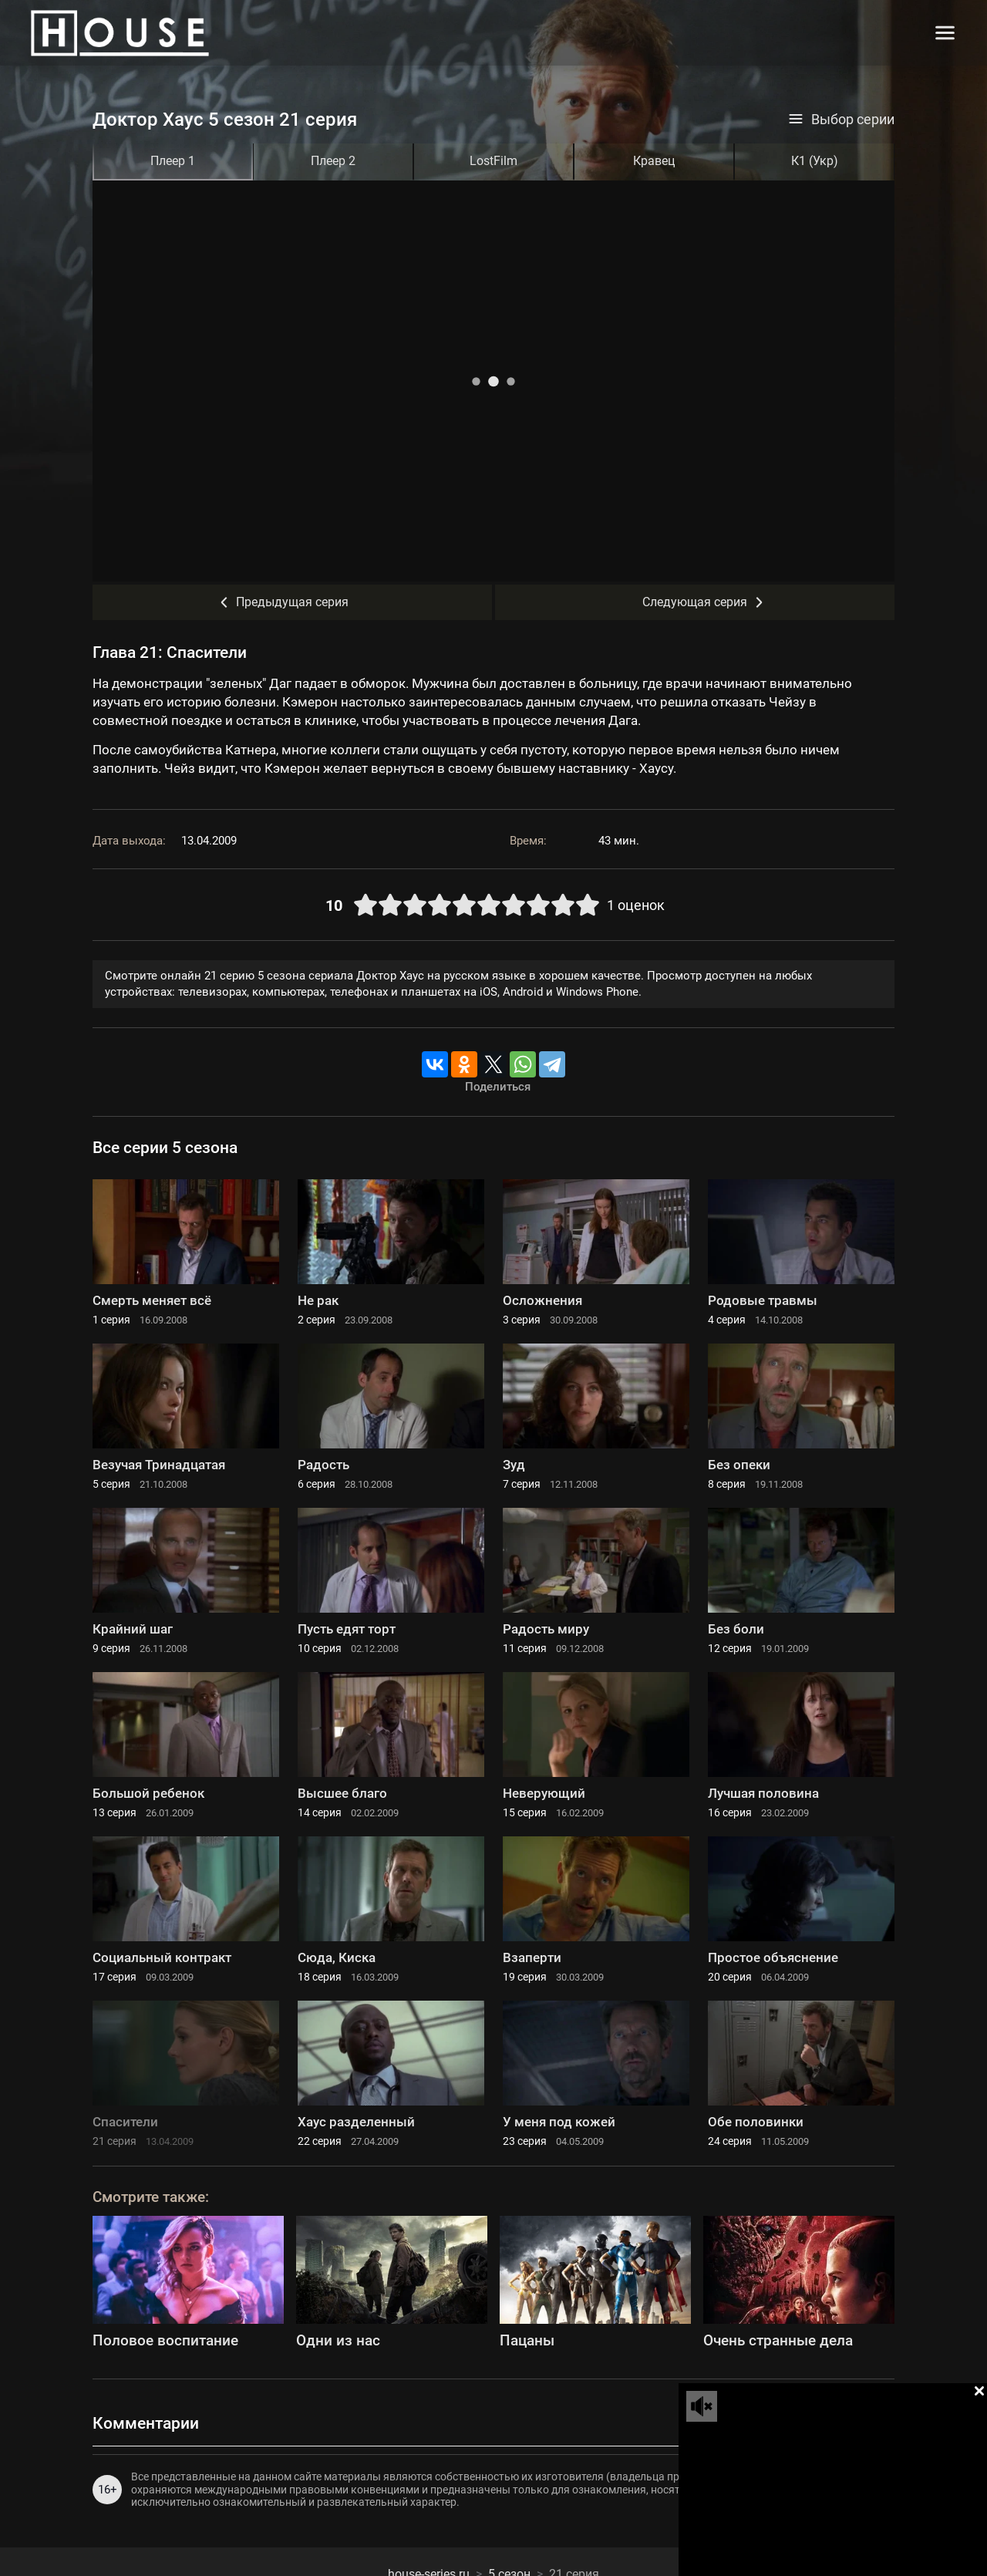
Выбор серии (841, 119)
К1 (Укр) (814, 160)
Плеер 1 (172, 160)
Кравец (654, 160)
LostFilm (493, 160)
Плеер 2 (333, 160)
